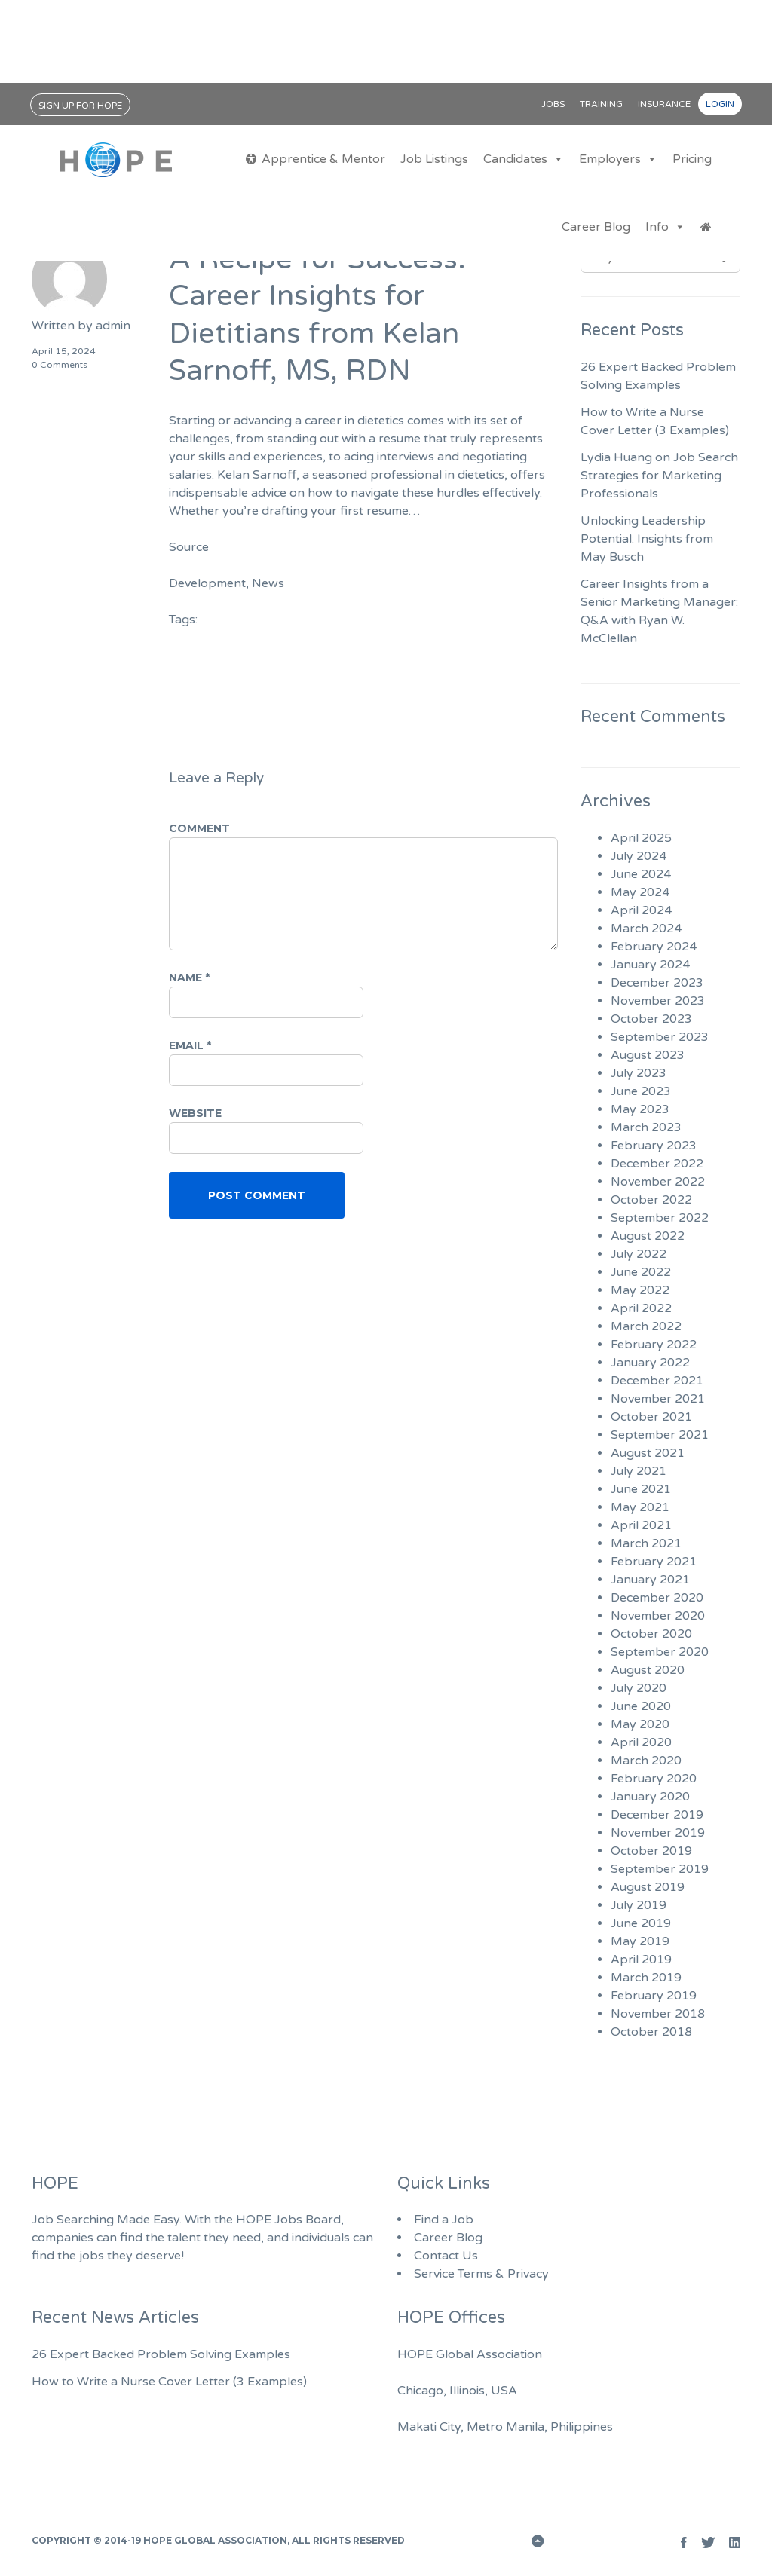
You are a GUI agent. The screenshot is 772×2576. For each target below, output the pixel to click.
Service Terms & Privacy (481, 2273)
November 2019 (658, 1832)
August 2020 (648, 1670)
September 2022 (660, 1217)
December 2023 (657, 982)
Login (720, 104)
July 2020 (638, 1688)
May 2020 (640, 1724)
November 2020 (658, 1615)
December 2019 (657, 1814)
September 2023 (660, 1037)
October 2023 (651, 1018)
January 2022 (650, 1362)
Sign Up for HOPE (80, 105)
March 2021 (646, 1543)
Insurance (664, 104)
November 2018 (658, 2013)
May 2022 (640, 1290)
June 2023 (641, 1091)
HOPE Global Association (215, 2540)
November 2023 (658, 1000)
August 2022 (648, 1236)
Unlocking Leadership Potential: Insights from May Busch (647, 538)
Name (189, 977)
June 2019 (641, 1923)
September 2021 (660, 1434)
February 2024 (654, 946)
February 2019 (654, 1995)
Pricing (692, 159)
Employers (618, 159)
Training (601, 104)
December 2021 (657, 1380)
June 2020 (641, 1706)
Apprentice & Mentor (323, 159)
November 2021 (658, 1398)
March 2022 (646, 1326)
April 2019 (641, 1959)
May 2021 (640, 1507)
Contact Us (446, 2255)
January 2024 (650, 964)
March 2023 (646, 1127)
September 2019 (660, 1869)
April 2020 (641, 1742)
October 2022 (651, 1199)
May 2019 (640, 1941)
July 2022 (638, 1254)
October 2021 (651, 1416)
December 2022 (657, 1163)
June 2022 (641, 1272)
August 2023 (648, 1055)
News (268, 583)
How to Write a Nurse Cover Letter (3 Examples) (169, 2381)
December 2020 (657, 1597)
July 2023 (638, 1073)
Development (207, 583)
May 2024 (640, 892)
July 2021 (638, 1471)
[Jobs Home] (706, 227)
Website (195, 1113)
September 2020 (660, 1652)
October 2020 (651, 1633)
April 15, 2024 (64, 351)
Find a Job (443, 2219)
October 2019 (651, 1851)
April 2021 (641, 1525)
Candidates (523, 159)
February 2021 (654, 1561)
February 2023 (654, 1145)
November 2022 (658, 1181)
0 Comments (59, 364)
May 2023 (640, 1109)
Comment (199, 828)
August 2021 (648, 1453)
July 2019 (638, 1905)
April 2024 (641, 910)
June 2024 (641, 874)
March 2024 (646, 928)
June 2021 (641, 1489)
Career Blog (596, 226)
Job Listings (434, 159)
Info (665, 227)
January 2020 (650, 1796)
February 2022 (654, 1344)
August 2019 (648, 1887)
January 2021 (650, 1579)
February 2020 (654, 1778)
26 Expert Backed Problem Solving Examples (161, 2354)
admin (113, 325)
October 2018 (651, 2031)
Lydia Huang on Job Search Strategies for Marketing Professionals (659, 475)
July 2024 (638, 856)
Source (189, 547)
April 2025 (641, 838)
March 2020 (646, 1760)
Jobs (553, 104)
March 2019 (646, 1977)
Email (190, 1045)
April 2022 (641, 1308)
